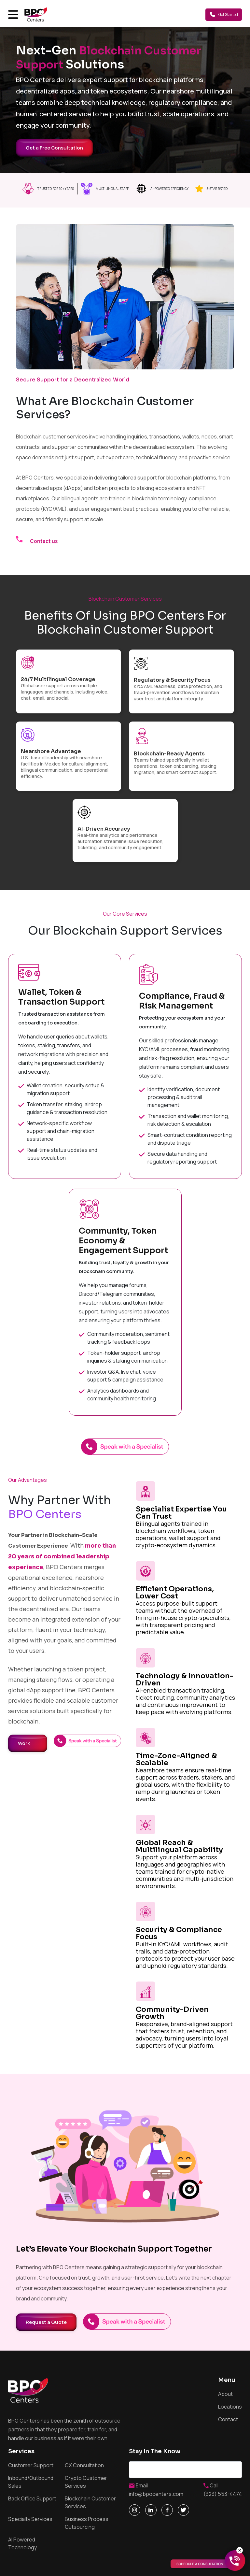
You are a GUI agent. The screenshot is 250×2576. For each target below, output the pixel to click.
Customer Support (30, 2465)
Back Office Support (32, 2498)
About (225, 2393)
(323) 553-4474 (222, 2493)
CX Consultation (84, 2465)
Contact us (44, 540)
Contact (228, 2419)
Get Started (223, 14)
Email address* (185, 2469)
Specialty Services (30, 2519)
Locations (230, 2406)
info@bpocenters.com (156, 2493)
